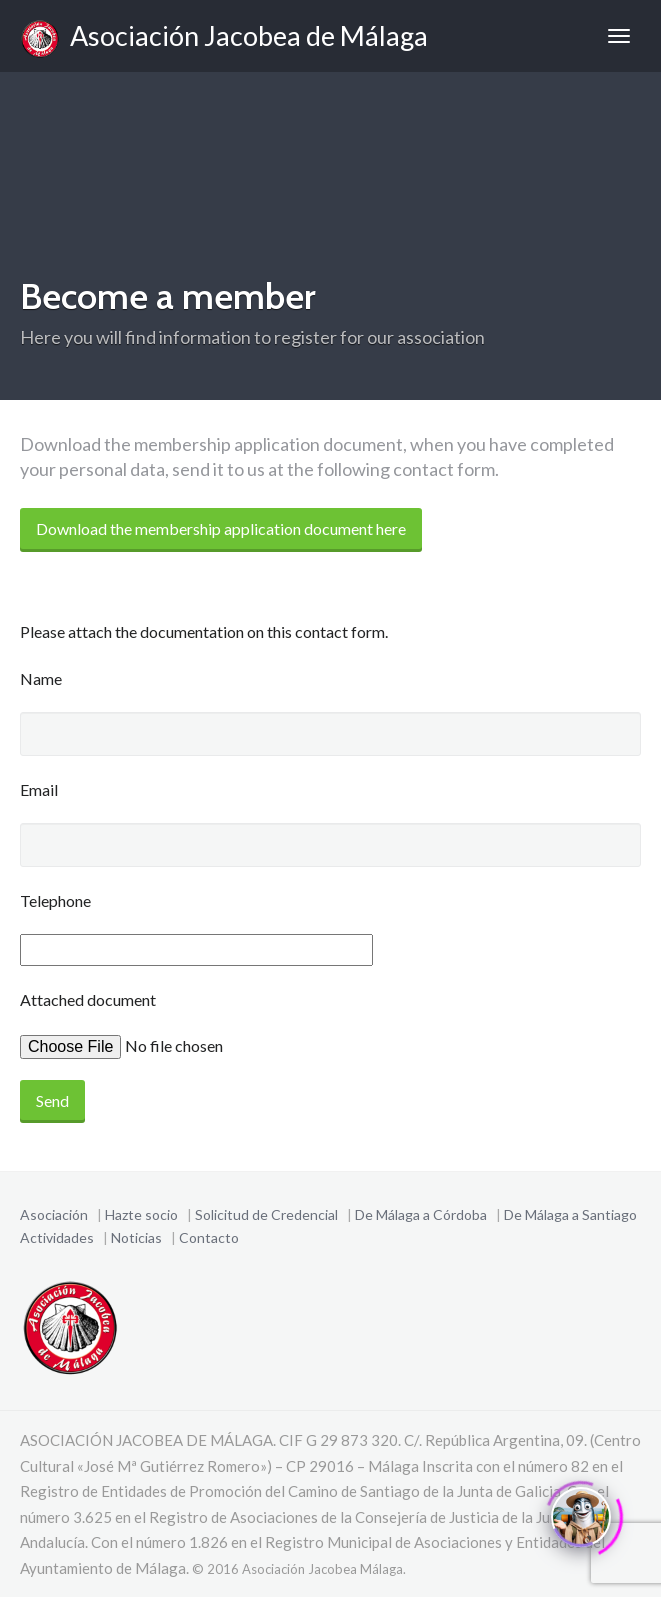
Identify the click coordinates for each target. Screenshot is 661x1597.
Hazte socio (141, 1214)
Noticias (136, 1237)
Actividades (57, 1237)
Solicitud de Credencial (266, 1214)
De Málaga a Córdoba (421, 1214)
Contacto (209, 1237)
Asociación (54, 1214)
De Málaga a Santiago (570, 1214)
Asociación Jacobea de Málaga (224, 39)
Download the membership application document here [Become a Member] (221, 528)
